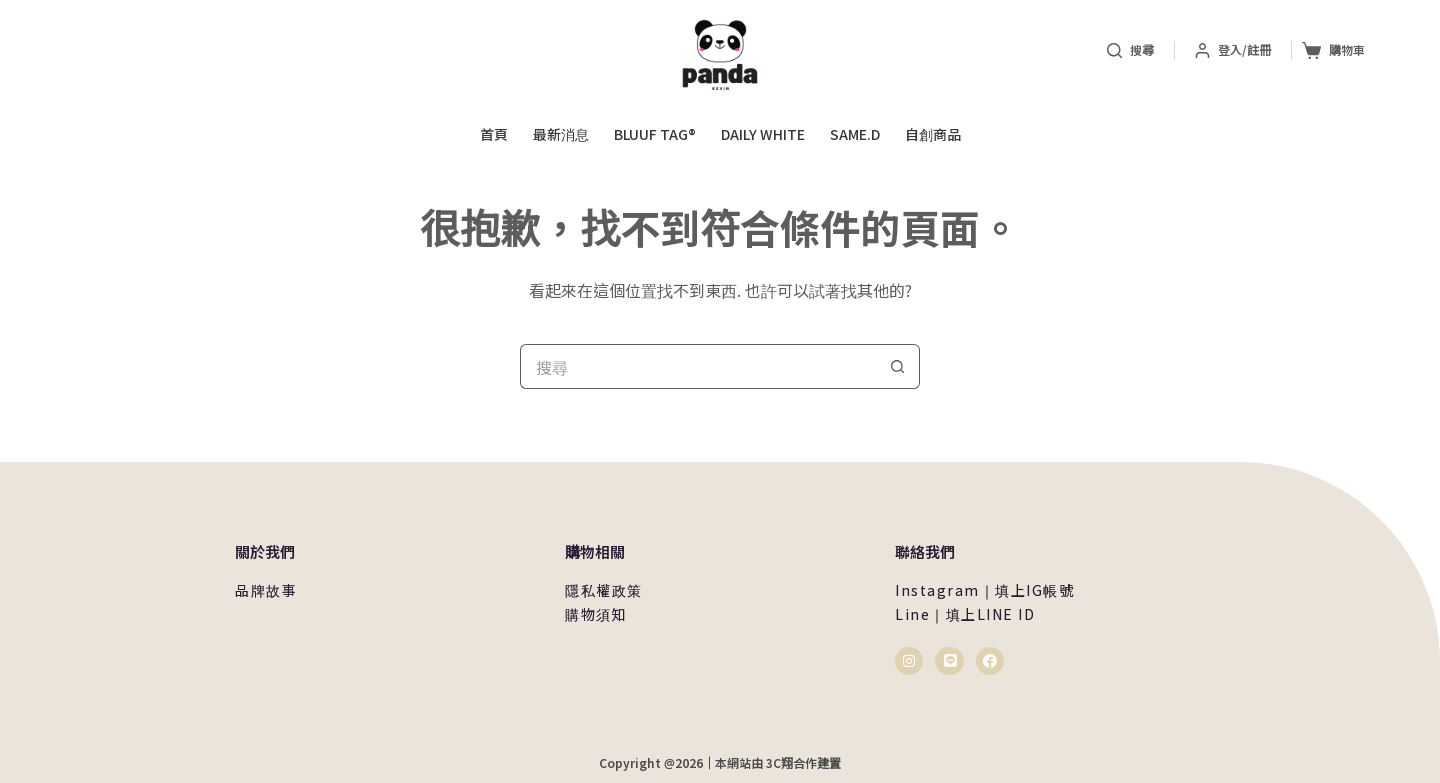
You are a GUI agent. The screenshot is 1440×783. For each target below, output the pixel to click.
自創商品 (933, 134)
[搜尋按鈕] (897, 366)
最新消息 (561, 134)
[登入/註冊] (1233, 50)
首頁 (494, 134)
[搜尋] (1130, 50)
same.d (855, 134)
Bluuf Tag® (655, 134)
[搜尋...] (697, 366)
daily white (763, 134)
